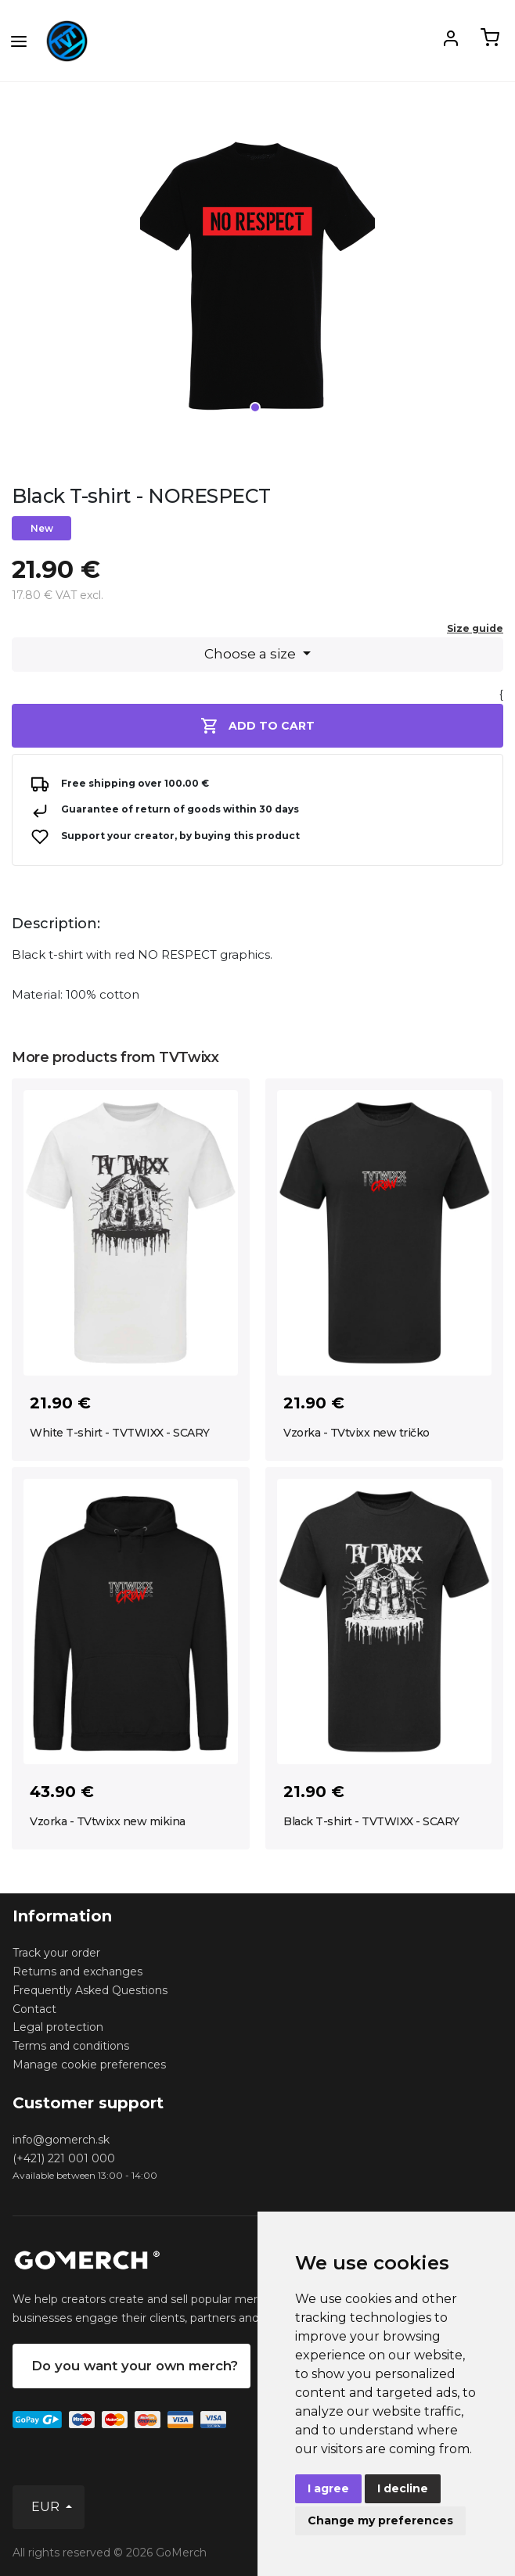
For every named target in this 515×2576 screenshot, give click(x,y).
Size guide (475, 628)
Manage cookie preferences (89, 2065)
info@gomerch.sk (61, 2140)
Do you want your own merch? (134, 2365)
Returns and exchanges (77, 1971)
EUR (47, 2506)
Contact (34, 2009)
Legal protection (58, 2027)
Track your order (56, 1953)
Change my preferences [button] (380, 2520)
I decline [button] (402, 2488)
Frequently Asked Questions (90, 1990)
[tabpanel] (257, 282)
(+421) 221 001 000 (64, 2158)
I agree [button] (328, 2488)
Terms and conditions (71, 2046)
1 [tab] (255, 407)
